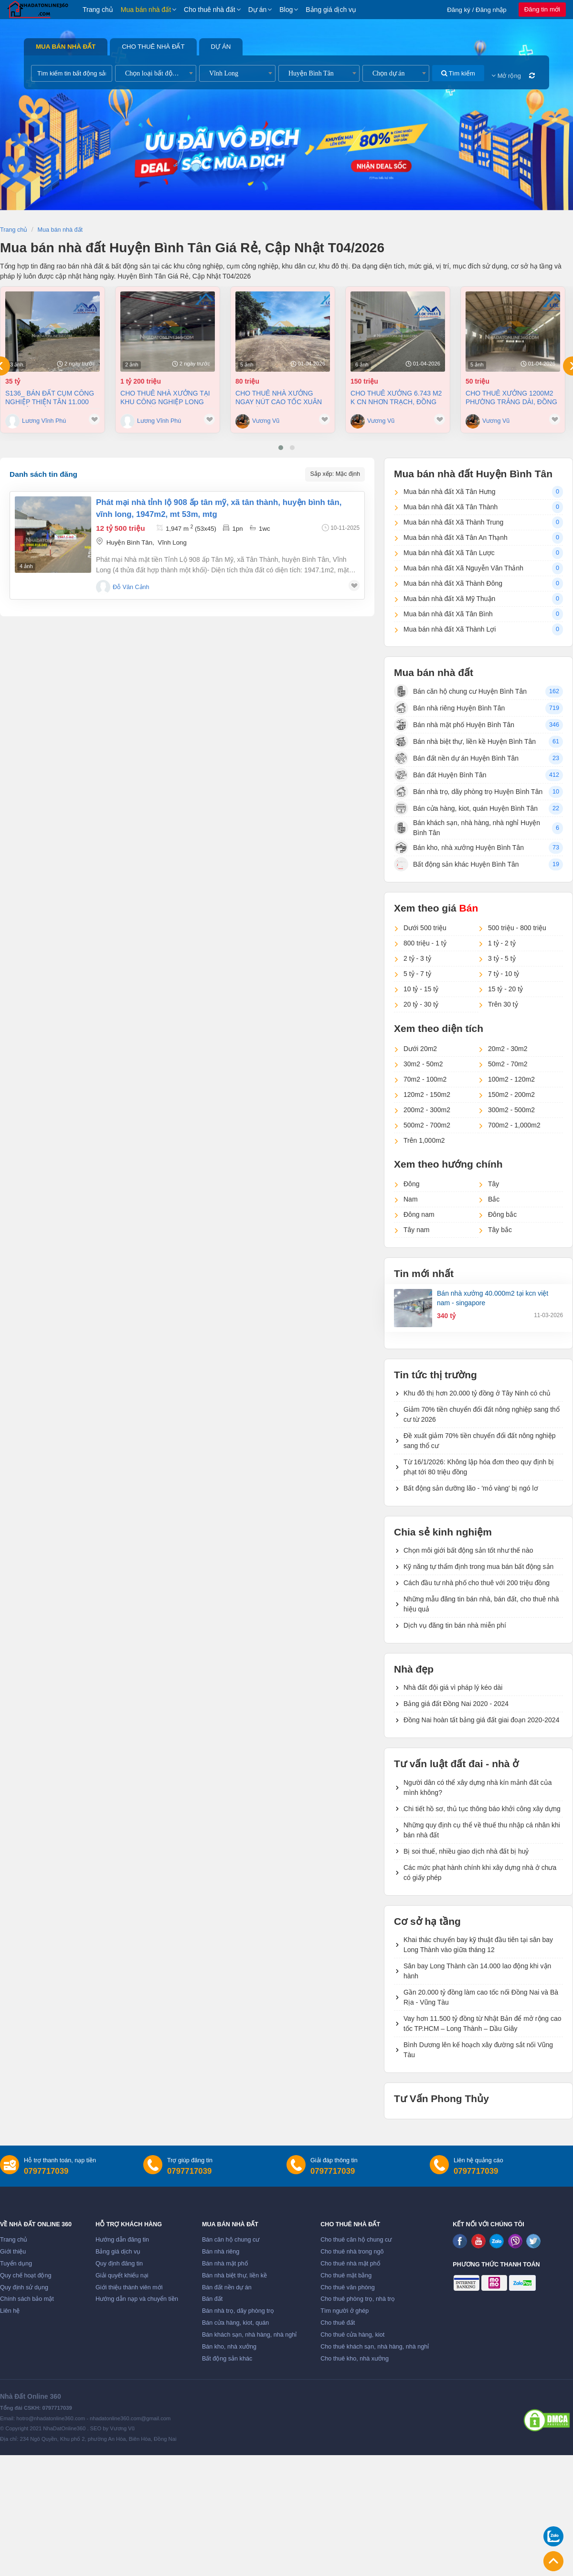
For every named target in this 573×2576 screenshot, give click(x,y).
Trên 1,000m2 (424, 1140)
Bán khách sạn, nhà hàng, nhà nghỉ (249, 2334)
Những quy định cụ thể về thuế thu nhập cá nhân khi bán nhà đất (481, 1830)
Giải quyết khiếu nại (122, 2275)
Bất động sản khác (227, 2358)
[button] (280, 447)
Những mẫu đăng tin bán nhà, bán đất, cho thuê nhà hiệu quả (481, 1604)
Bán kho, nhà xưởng (229, 2346)
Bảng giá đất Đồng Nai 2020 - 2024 (456, 1703)
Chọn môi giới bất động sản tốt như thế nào (468, 1550)
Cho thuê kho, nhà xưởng (354, 2358)
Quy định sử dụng (24, 2287)
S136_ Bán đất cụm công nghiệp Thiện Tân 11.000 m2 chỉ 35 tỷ (49, 397)
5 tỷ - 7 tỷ (417, 973)
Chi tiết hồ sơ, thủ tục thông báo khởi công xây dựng (482, 1809)
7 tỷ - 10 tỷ (503, 973)
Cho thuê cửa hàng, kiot (352, 2334)
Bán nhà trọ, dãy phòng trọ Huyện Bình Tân (468, 791)
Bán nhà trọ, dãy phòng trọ (238, 2311)
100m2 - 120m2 (511, 1079)
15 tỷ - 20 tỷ (505, 989)
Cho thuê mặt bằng (345, 2275)
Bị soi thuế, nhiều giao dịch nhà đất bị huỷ (466, 1851)
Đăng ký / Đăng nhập (477, 9)
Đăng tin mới (542, 9)
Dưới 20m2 (420, 1048)
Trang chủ (98, 9)
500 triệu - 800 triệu (517, 928)
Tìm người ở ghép (344, 2311)
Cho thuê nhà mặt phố (350, 2263)
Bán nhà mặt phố (225, 2263)
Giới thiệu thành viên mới (129, 2287)
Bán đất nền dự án (227, 2287)
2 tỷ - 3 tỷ (417, 958)
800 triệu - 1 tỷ (424, 943)
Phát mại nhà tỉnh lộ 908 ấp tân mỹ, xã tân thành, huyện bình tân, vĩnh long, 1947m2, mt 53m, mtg (218, 508)
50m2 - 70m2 (507, 1064)
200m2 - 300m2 (426, 1110)
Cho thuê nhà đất (209, 9)
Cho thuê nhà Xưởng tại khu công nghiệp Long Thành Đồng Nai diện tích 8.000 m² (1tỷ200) (166, 397)
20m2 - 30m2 (507, 1048)
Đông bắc (502, 1214)
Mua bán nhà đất (146, 9)
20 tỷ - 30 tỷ (420, 1004)
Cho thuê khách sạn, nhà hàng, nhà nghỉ (374, 2346)
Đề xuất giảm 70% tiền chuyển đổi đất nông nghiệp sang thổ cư (479, 1440)
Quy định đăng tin (119, 2263)
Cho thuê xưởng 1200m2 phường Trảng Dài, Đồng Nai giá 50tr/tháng (511, 397)
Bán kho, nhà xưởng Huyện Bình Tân (459, 847)
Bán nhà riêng (220, 2251)
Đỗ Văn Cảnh (131, 587)
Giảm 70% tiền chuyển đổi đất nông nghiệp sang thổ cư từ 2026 (481, 1414)
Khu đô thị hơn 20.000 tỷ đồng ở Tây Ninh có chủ (477, 1393)
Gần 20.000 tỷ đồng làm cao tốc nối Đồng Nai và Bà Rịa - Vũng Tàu (480, 1997)
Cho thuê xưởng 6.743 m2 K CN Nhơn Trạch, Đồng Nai (396, 397)
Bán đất (212, 2299)
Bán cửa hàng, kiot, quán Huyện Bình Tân (466, 808)
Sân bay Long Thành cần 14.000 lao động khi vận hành (477, 1971)
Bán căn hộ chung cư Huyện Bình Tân (460, 691)
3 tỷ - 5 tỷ (502, 958)
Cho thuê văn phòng (347, 2287)
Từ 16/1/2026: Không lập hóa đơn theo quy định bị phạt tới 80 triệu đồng (478, 1467)
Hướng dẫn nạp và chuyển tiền (137, 2299)
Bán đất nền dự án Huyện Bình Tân (456, 758)
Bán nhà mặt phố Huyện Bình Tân (454, 725)
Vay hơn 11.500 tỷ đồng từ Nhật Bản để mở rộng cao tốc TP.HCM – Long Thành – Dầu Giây (482, 2023)
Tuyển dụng (16, 2263)
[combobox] (155, 73)
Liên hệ (10, 2311)
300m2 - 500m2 (511, 1110)
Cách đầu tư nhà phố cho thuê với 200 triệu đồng (476, 1583)
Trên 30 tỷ (503, 1004)
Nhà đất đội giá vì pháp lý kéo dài (452, 1687)
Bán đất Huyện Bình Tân (440, 775)
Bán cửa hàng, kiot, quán (235, 2322)
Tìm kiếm (458, 73)
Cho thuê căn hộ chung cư (356, 2239)
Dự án (257, 9)
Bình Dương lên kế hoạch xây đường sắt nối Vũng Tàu (478, 2050)
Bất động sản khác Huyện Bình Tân (456, 864)
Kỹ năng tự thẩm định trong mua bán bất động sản (478, 1566)
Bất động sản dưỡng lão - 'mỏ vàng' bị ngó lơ (470, 1488)
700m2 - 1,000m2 (514, 1125)
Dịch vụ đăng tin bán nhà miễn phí (454, 1625)
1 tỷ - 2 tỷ (502, 943)
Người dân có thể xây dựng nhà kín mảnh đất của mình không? (477, 1787)
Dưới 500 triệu (424, 928)
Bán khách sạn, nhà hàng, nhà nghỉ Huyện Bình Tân (467, 828)
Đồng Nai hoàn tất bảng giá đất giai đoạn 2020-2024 (481, 1720)
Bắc (493, 1199)
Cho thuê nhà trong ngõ (351, 2251)
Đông (411, 1184)
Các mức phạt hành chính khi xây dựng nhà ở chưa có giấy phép (479, 1872)
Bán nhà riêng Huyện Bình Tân (449, 708)
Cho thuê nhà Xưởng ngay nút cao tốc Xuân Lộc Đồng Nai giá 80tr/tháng (278, 397)
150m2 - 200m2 (511, 1094)
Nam (410, 1199)
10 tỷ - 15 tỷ (420, 989)
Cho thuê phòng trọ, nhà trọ (357, 2299)
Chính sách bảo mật (27, 2299)
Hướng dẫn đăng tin (122, 2239)
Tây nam (416, 1230)
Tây (493, 1184)
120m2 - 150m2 (426, 1094)
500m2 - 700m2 (426, 1125)
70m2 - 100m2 (424, 1079)
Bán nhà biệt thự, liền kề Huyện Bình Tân (465, 741)
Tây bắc (500, 1230)
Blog (286, 9)
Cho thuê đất (337, 2322)
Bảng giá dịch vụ (331, 9)
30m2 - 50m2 (423, 1064)
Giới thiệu (13, 2251)
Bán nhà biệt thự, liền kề (234, 2275)
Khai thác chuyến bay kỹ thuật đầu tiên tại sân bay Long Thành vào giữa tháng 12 (478, 1944)
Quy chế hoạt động (25, 2275)
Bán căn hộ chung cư (230, 2239)
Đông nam (419, 1214)
